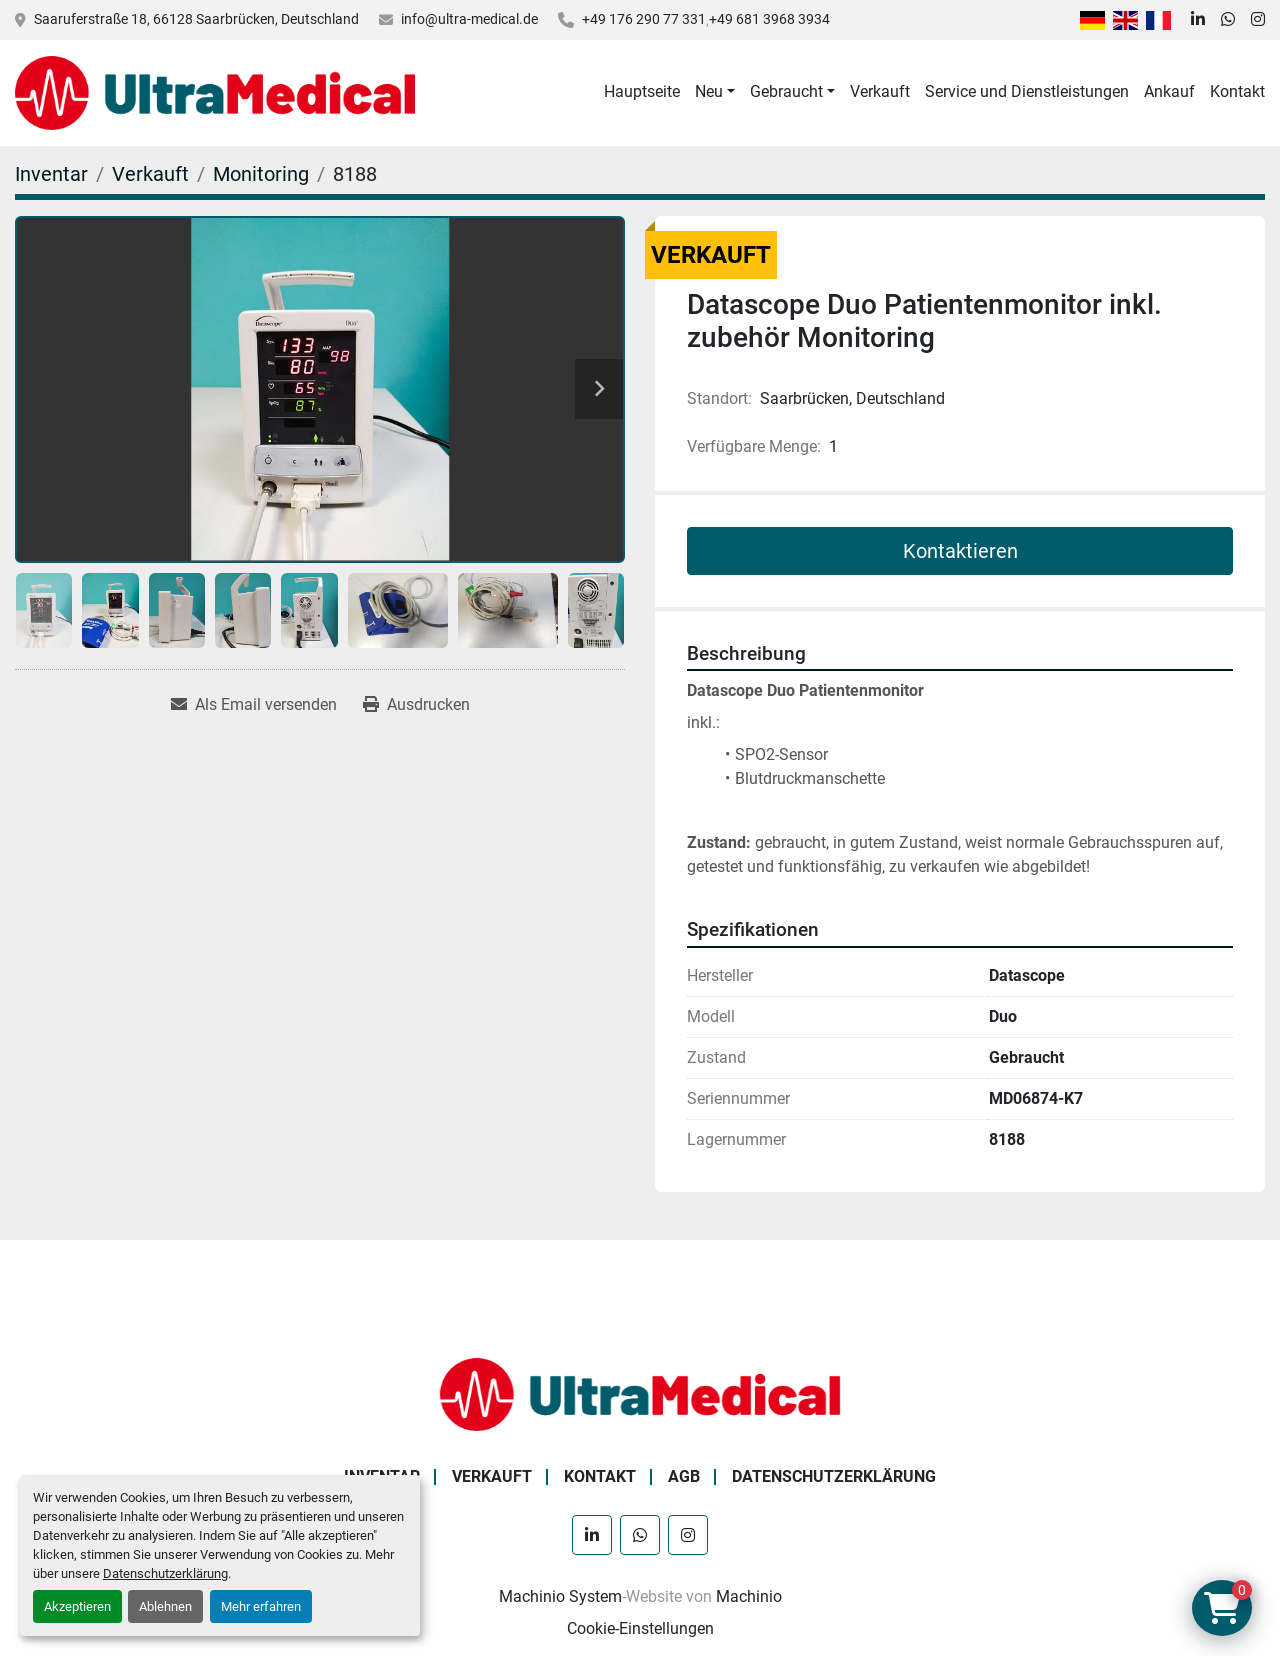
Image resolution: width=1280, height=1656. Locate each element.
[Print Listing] (416, 705)
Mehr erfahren (261, 1606)
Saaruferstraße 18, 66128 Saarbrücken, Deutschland (196, 19)
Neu (709, 91)
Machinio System (560, 1596)
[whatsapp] (1228, 20)
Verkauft (880, 91)
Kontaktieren (960, 551)
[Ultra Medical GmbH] (640, 1393)
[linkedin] (1198, 20)
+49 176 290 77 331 (644, 19)
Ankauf (1169, 91)
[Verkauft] (150, 174)
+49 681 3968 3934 (769, 19)
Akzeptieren (77, 1606)
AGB (684, 1476)
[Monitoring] (261, 174)
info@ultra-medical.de (469, 19)
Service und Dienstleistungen (1027, 91)
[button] (715, 92)
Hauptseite (642, 91)
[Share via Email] (254, 705)
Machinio (749, 1596)
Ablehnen (165, 1606)
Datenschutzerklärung (165, 1573)
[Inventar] (51, 174)
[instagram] (1258, 20)
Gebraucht (786, 91)
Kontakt (1237, 91)
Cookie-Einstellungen (640, 1628)
